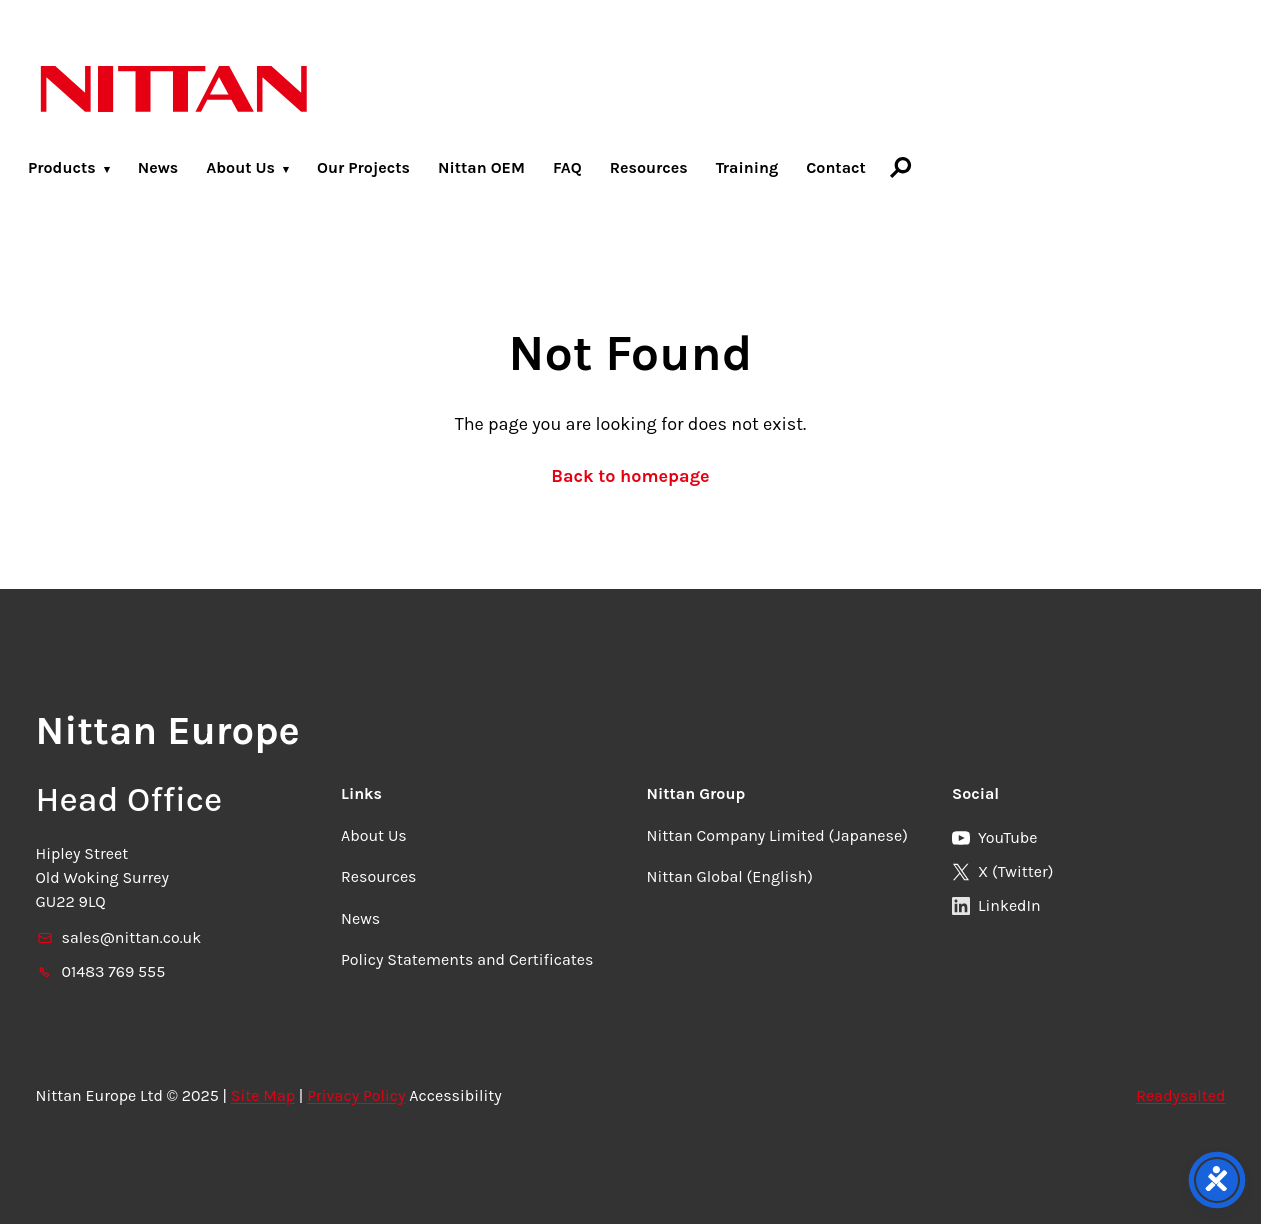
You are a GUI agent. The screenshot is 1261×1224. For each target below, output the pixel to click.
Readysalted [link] (1180, 1095)
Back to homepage (630, 476)
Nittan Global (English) (730, 876)
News (158, 167)
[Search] (901, 167)
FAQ (567, 167)
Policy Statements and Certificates (467, 959)
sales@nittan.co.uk (119, 937)
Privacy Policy (356, 1095)
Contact (836, 167)
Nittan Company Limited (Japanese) (777, 835)
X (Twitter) (1002, 871)
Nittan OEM (481, 167)
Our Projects (363, 167)
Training (747, 167)
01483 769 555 (101, 971)
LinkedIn (996, 905)
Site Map (263, 1095)
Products (62, 167)
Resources (649, 167)
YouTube (995, 837)
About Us (240, 167)
